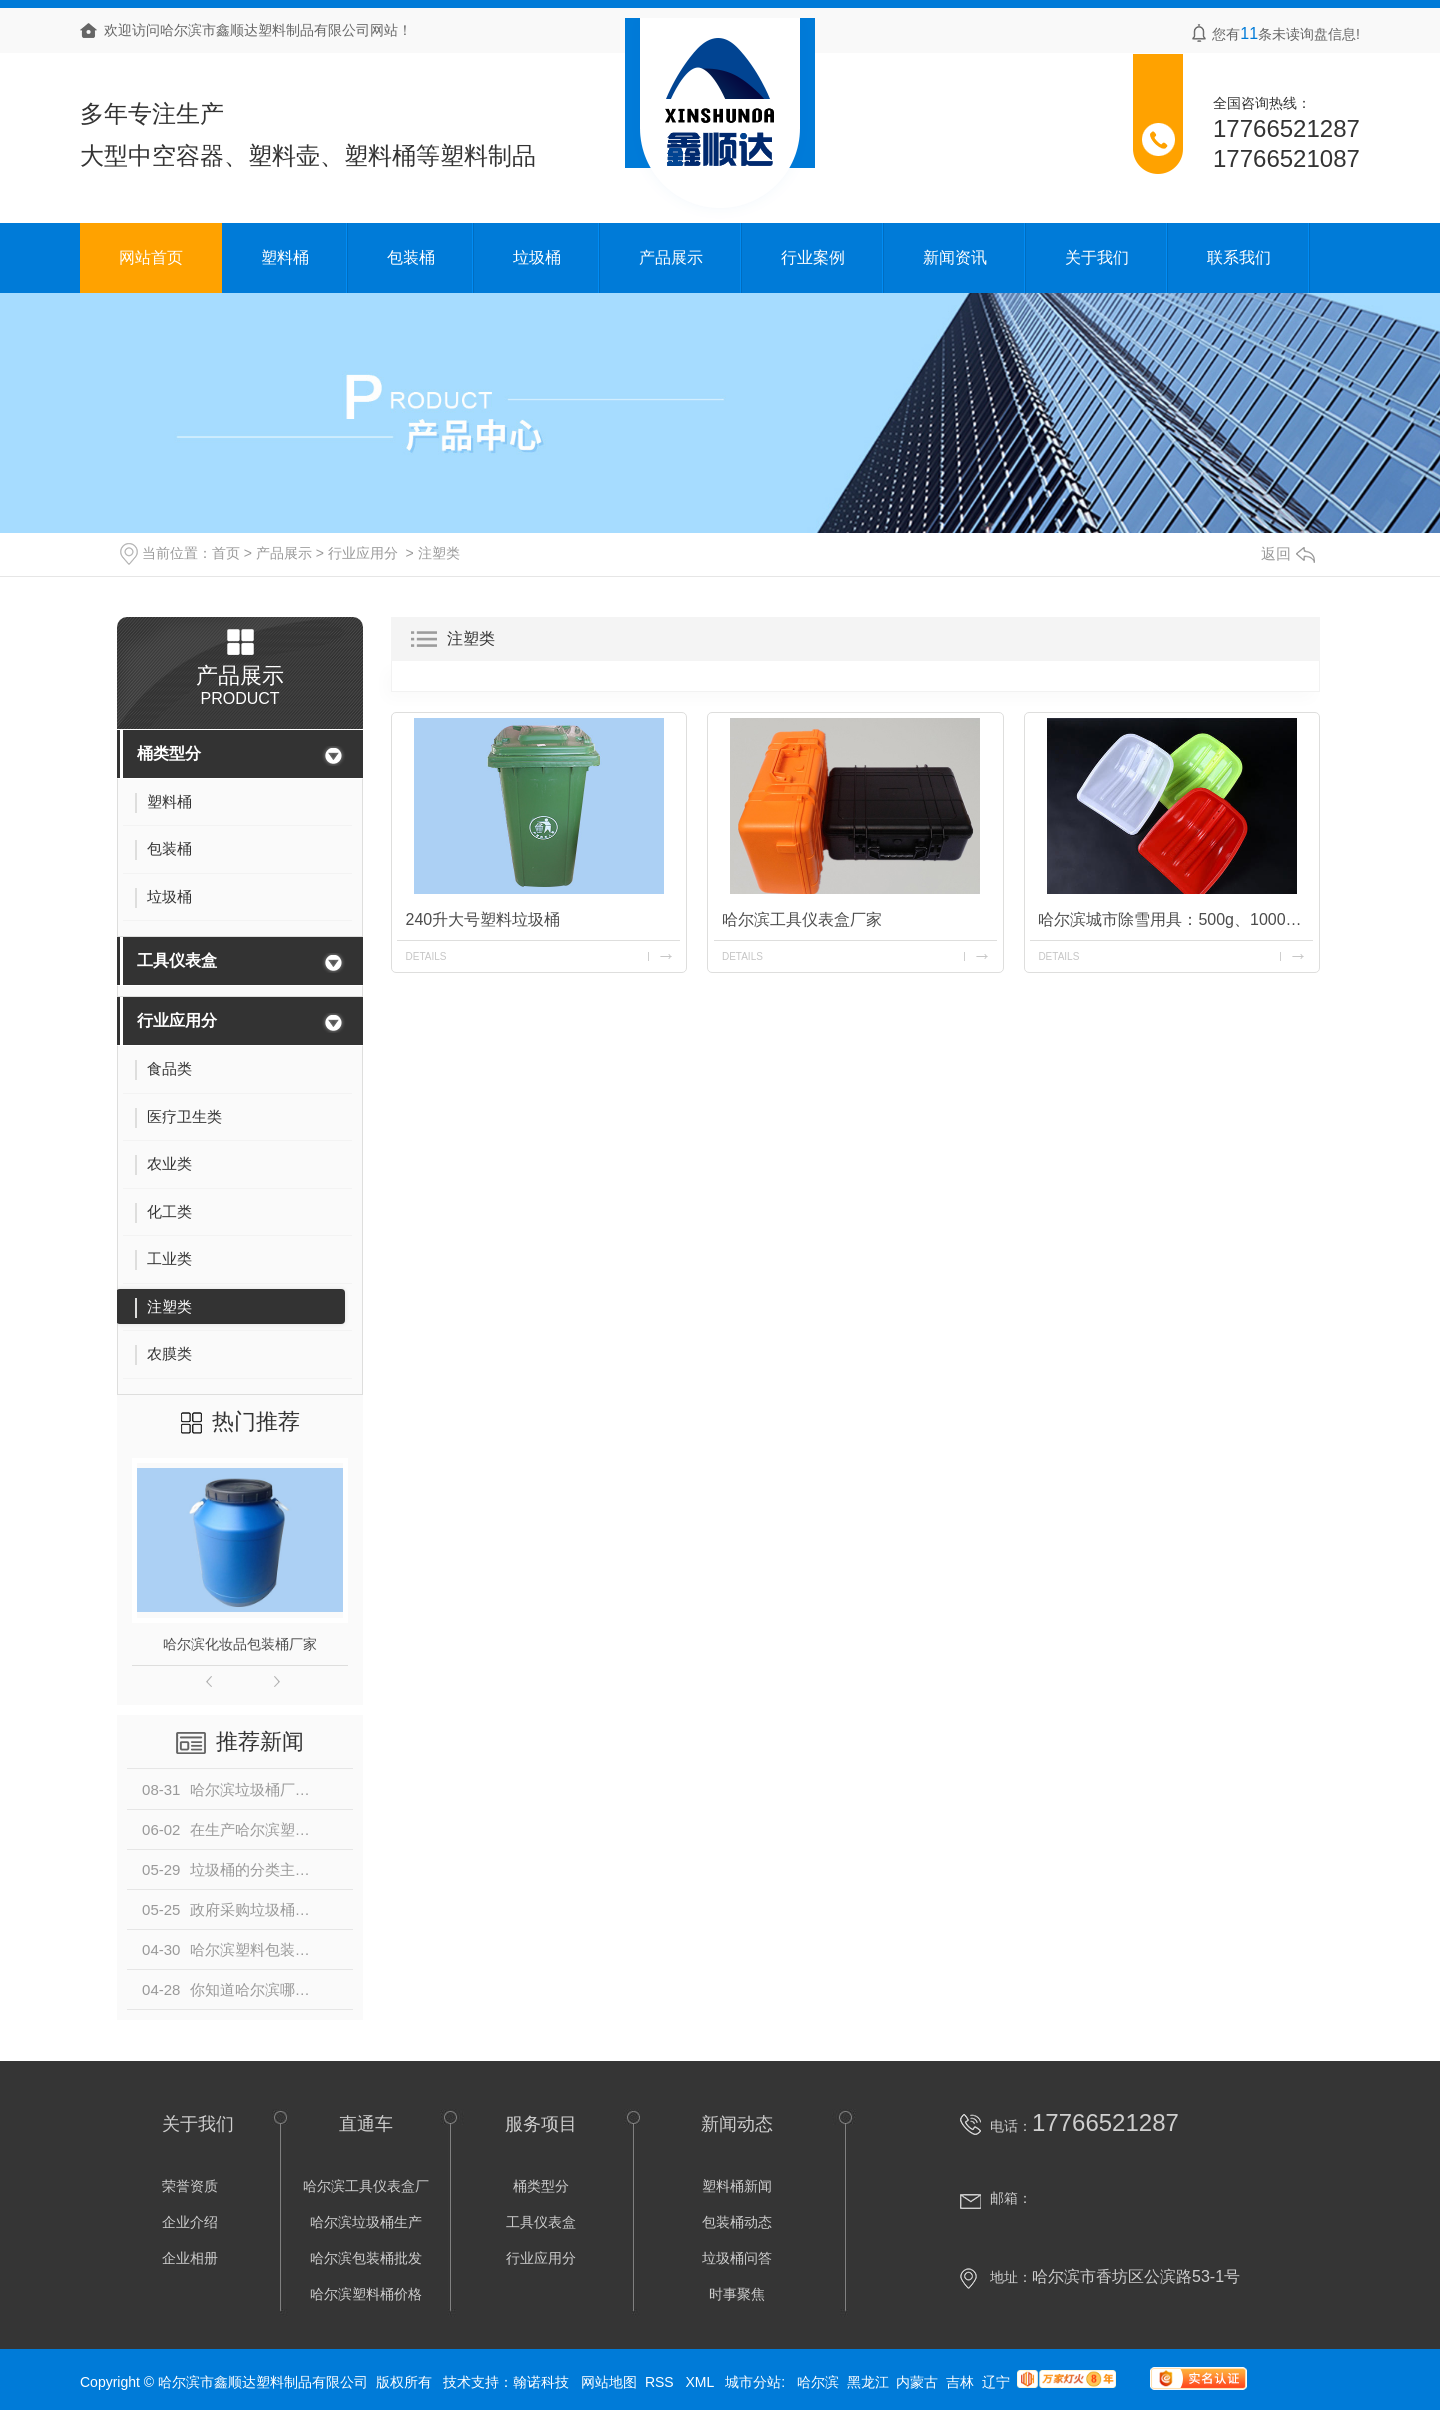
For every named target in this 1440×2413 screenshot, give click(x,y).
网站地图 (609, 2382)
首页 (226, 553)
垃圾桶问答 (737, 2258)
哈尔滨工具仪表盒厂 (366, 2186)
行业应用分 (363, 553)
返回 (1288, 553)
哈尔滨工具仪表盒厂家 (802, 919)
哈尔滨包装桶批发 (366, 2258)
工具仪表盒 (177, 960)
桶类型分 (169, 753)
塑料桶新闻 (737, 2186)
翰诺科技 (541, 2382)
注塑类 (439, 553)
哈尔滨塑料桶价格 (366, 2294)
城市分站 (753, 2382)
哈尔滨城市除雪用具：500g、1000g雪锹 (1175, 919)
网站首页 (151, 257)
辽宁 (996, 2382)
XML (701, 2382)
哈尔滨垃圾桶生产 (366, 2222)
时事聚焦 (737, 2294)
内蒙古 (917, 2382)
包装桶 (411, 257)
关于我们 (1097, 257)
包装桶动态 (737, 2222)
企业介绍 (190, 2222)
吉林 (960, 2382)
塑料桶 (285, 257)
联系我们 (1239, 257)
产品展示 (671, 257)
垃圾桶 (537, 257)
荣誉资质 (190, 2186)
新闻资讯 (955, 257)
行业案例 (813, 257)
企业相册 (190, 2258)
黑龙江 (868, 2382)
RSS (661, 2382)
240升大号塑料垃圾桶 (482, 919)
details (425, 956)
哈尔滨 (818, 2382)
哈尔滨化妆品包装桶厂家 (240, 1644)
